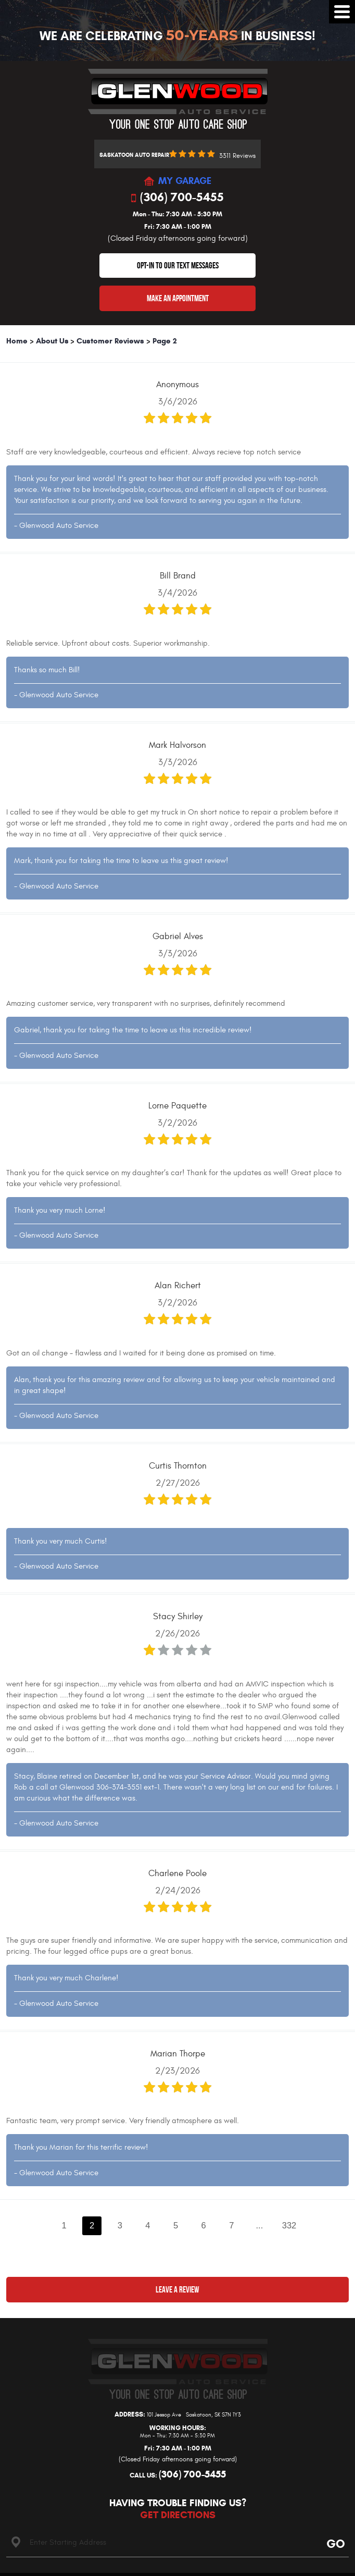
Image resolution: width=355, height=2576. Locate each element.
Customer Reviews (110, 341)
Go (334, 2543)
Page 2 (165, 341)
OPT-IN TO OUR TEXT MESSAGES (178, 265)
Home (17, 341)
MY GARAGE (184, 181)
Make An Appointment (178, 298)
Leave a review (177, 2289)
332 (289, 2225)
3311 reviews (237, 156)
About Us (52, 341)
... (259, 2225)
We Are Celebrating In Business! (177, 36)
